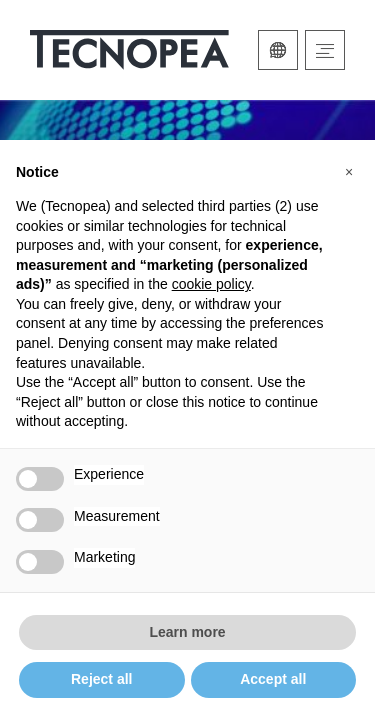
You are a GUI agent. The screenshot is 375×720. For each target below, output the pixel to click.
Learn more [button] (187, 632)
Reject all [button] (101, 679)
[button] (349, 172)
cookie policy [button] (211, 284)
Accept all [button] (273, 679)
